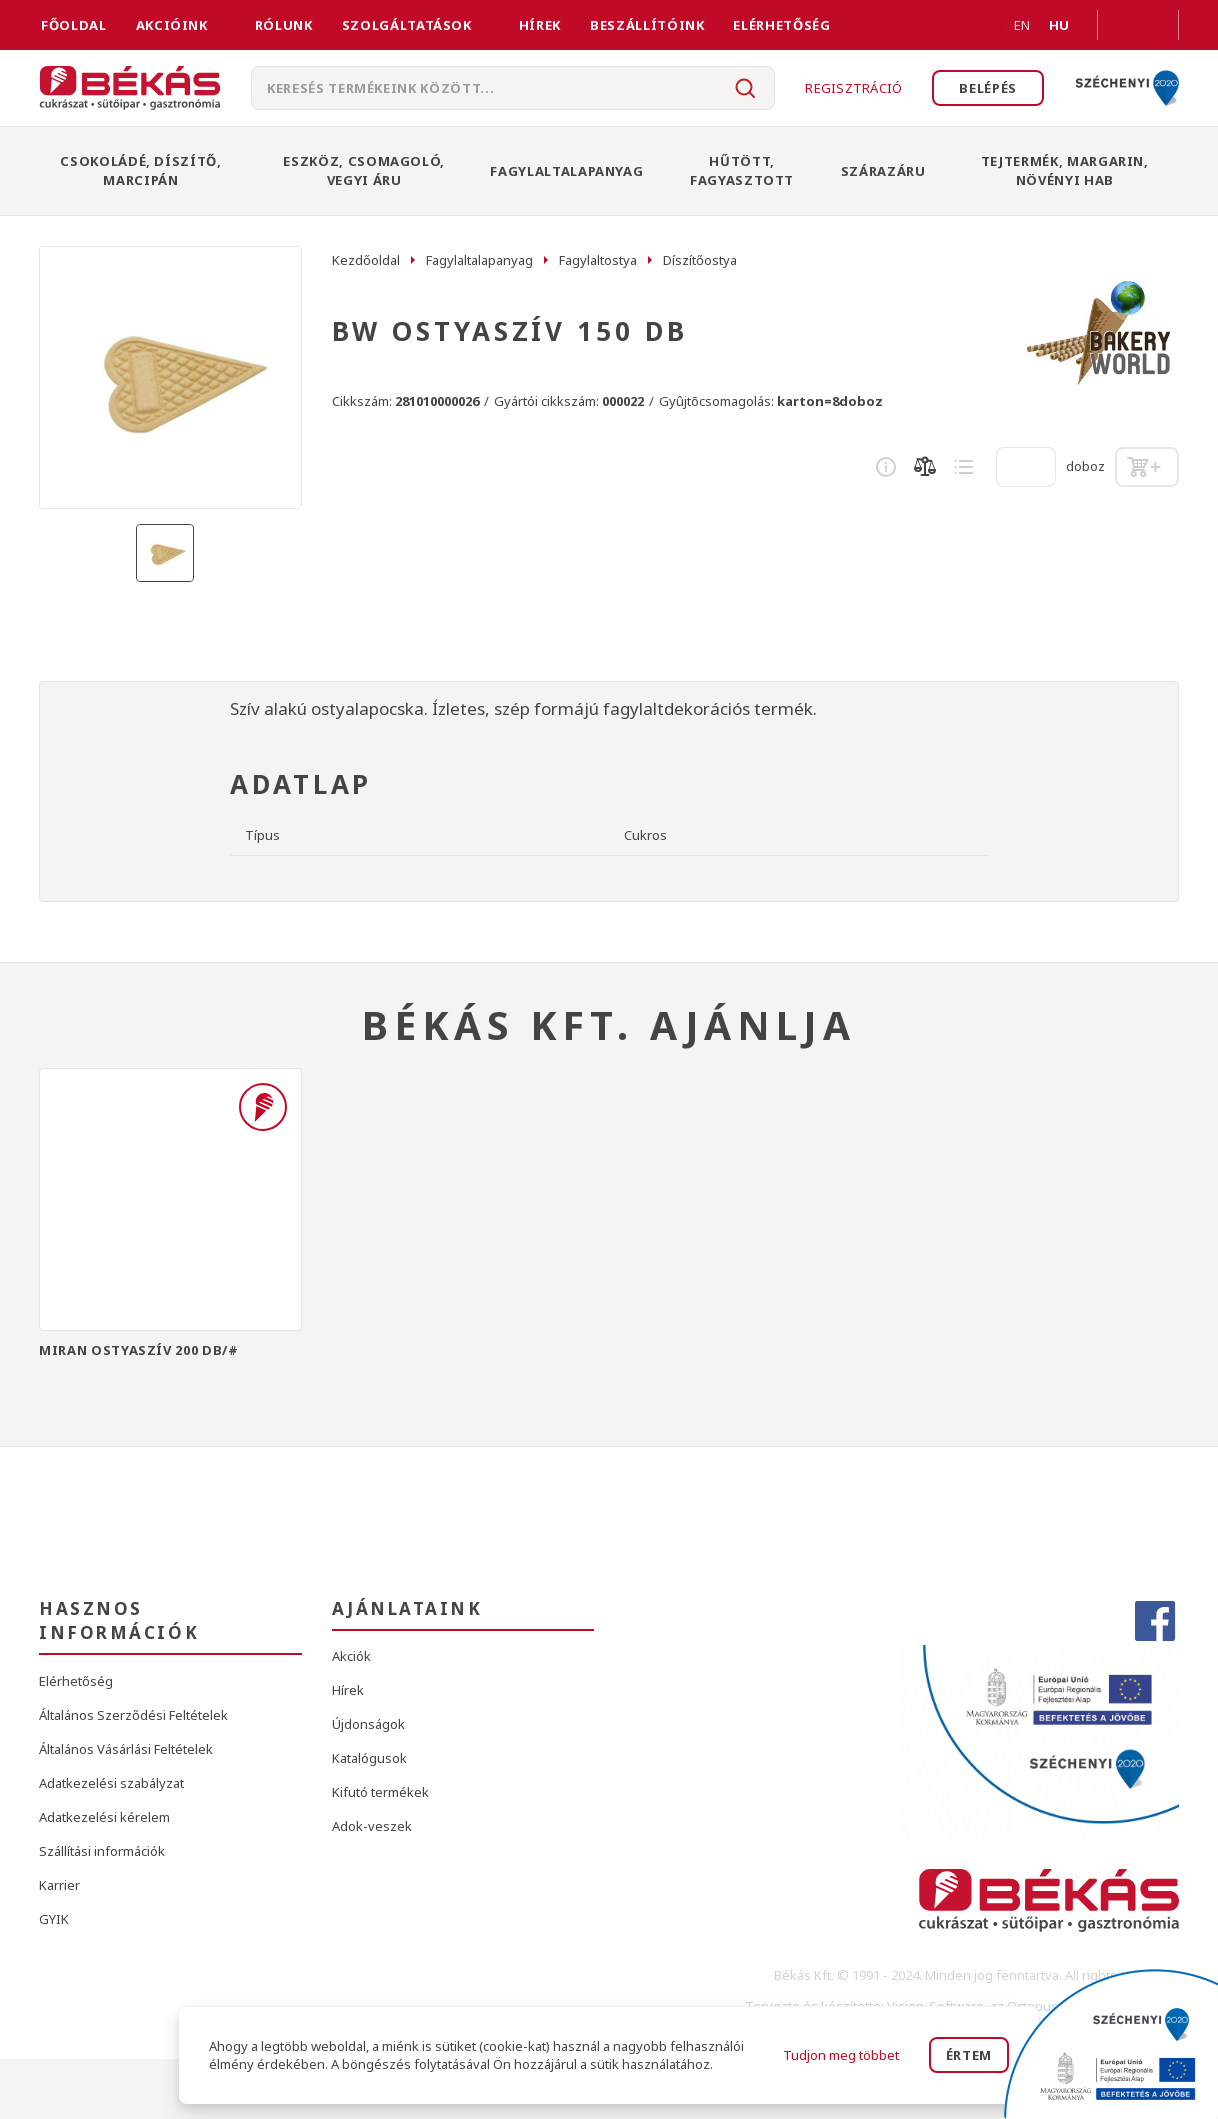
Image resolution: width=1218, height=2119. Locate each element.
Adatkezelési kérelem (104, 1817)
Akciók (351, 1656)
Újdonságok (368, 1724)
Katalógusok (369, 1758)
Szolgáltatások (407, 25)
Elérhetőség (781, 25)
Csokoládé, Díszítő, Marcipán (140, 170)
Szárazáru (883, 171)
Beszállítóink (647, 25)
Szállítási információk (102, 1851)
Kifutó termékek (380, 1792)
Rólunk (284, 25)
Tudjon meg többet (841, 2055)
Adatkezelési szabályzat (111, 1783)
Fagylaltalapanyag (566, 171)
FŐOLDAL (74, 25)
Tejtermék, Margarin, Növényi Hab (1065, 170)
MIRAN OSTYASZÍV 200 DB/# (139, 1350)
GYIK (54, 1919)
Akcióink (172, 25)
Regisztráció (853, 88)
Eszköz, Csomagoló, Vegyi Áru (364, 170)
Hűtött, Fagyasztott (742, 170)
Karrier (59, 1885)
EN (998, 25)
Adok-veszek (372, 1826)
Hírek (540, 25)
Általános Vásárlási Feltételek (126, 1749)
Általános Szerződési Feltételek (133, 1715)
